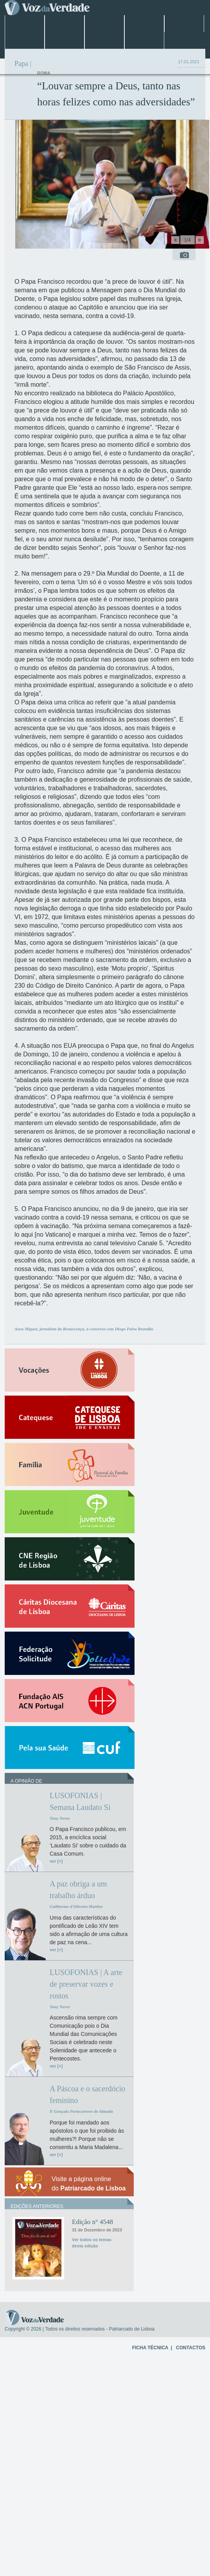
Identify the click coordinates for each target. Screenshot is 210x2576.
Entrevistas (24, 40)
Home (25, 24)
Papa (144, 24)
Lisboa (64, 24)
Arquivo (104, 40)
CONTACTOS (190, 2347)
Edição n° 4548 (92, 2222)
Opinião (144, 40)
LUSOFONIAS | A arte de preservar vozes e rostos (86, 1984)
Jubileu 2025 (104, 24)
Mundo (184, 24)
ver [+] (56, 1861)
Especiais (64, 40)
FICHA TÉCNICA (150, 2347)
